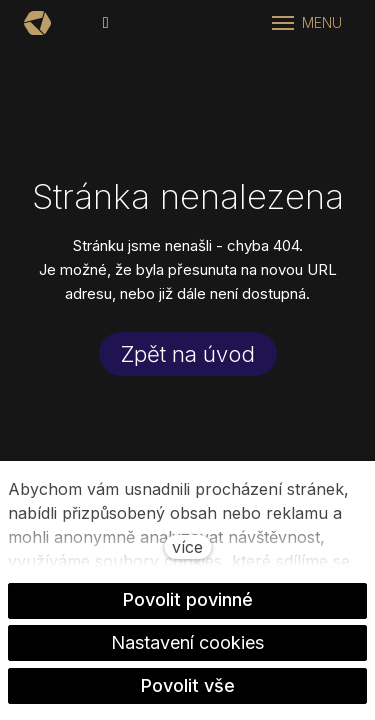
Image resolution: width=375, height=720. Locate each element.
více (187, 547)
